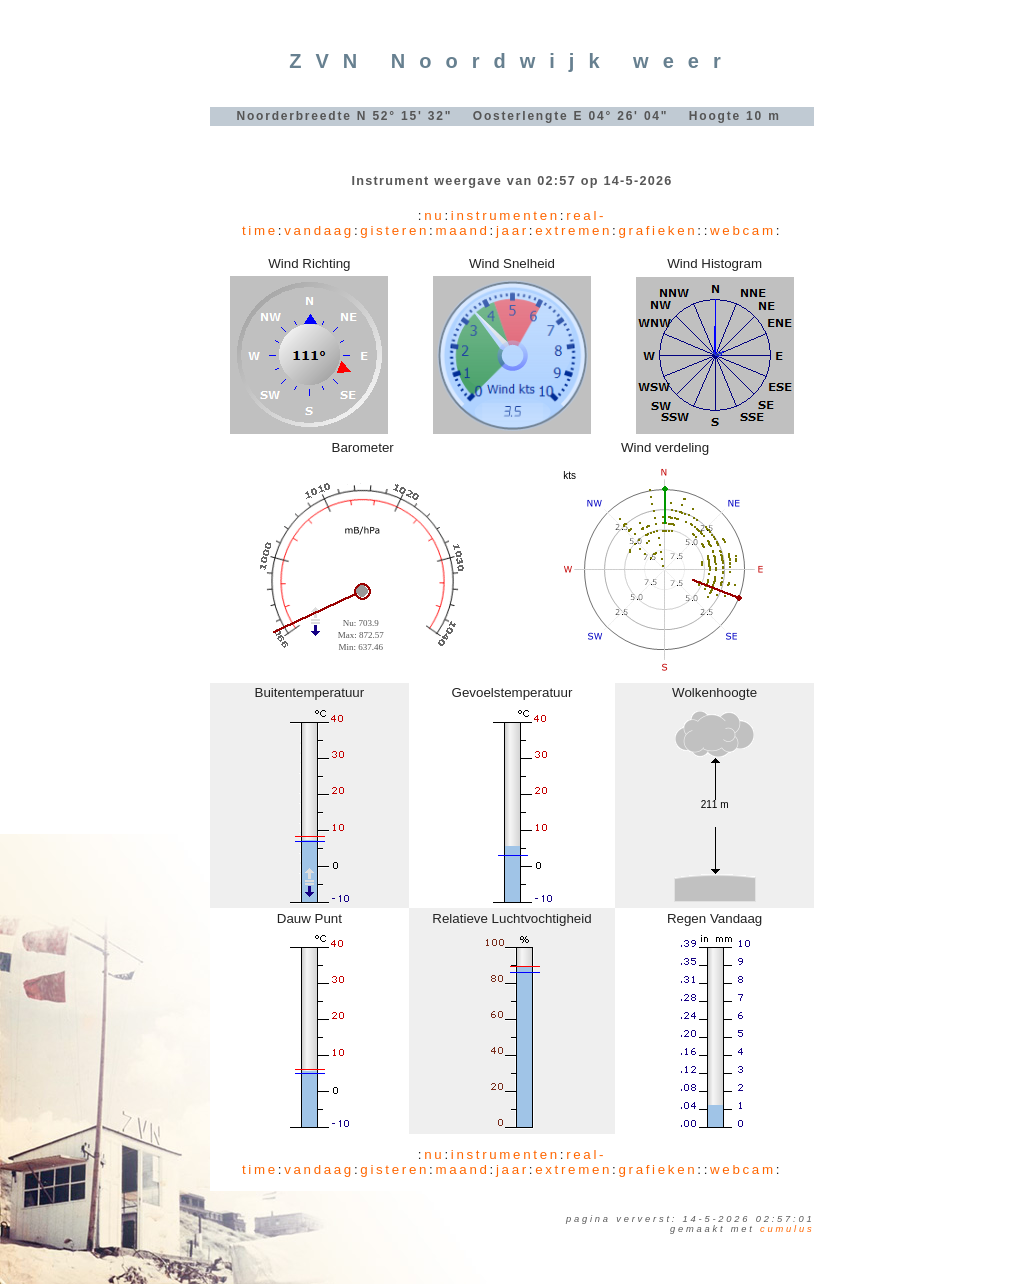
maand (462, 230)
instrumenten (505, 215)
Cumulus (787, 1229)
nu (434, 215)
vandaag (319, 230)
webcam (743, 230)
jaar (512, 230)
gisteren (394, 230)
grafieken (657, 230)
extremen (573, 230)
